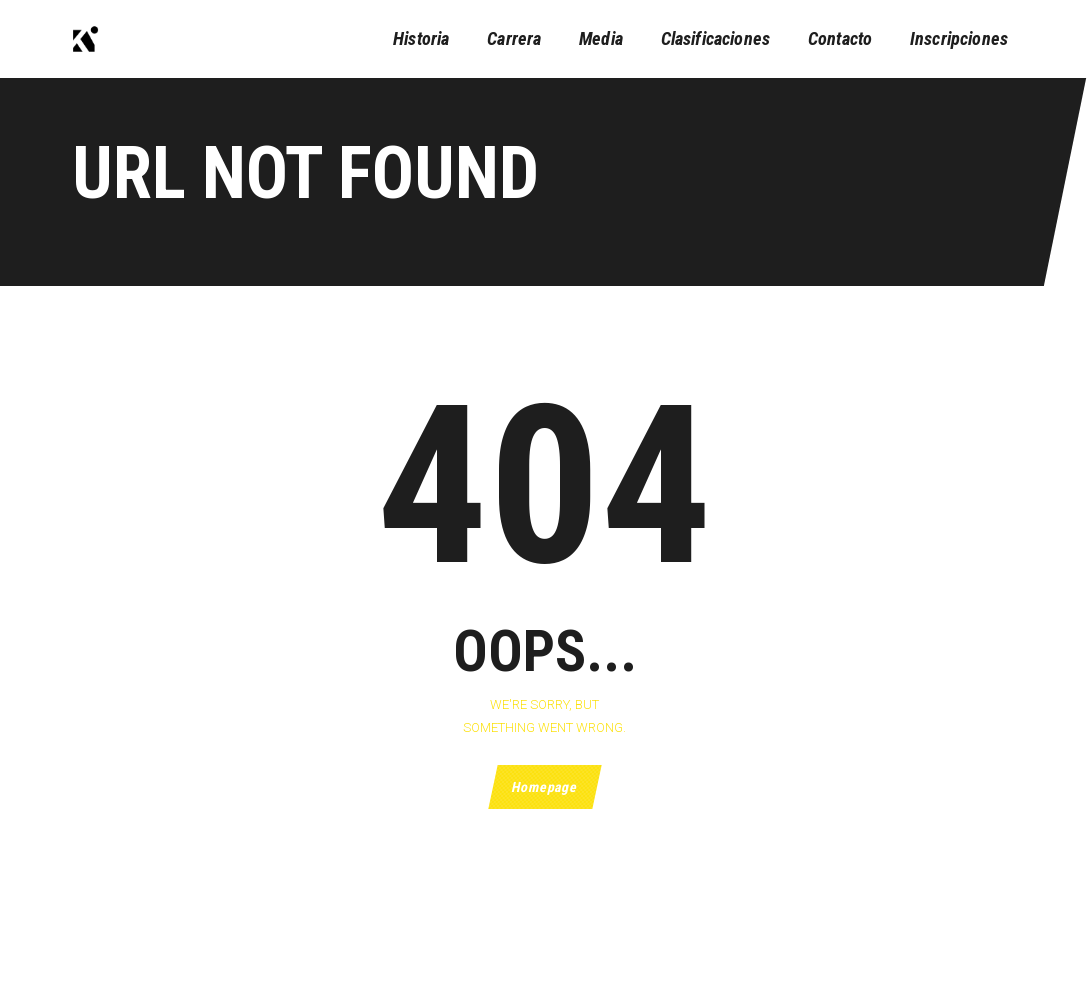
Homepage (544, 787)
